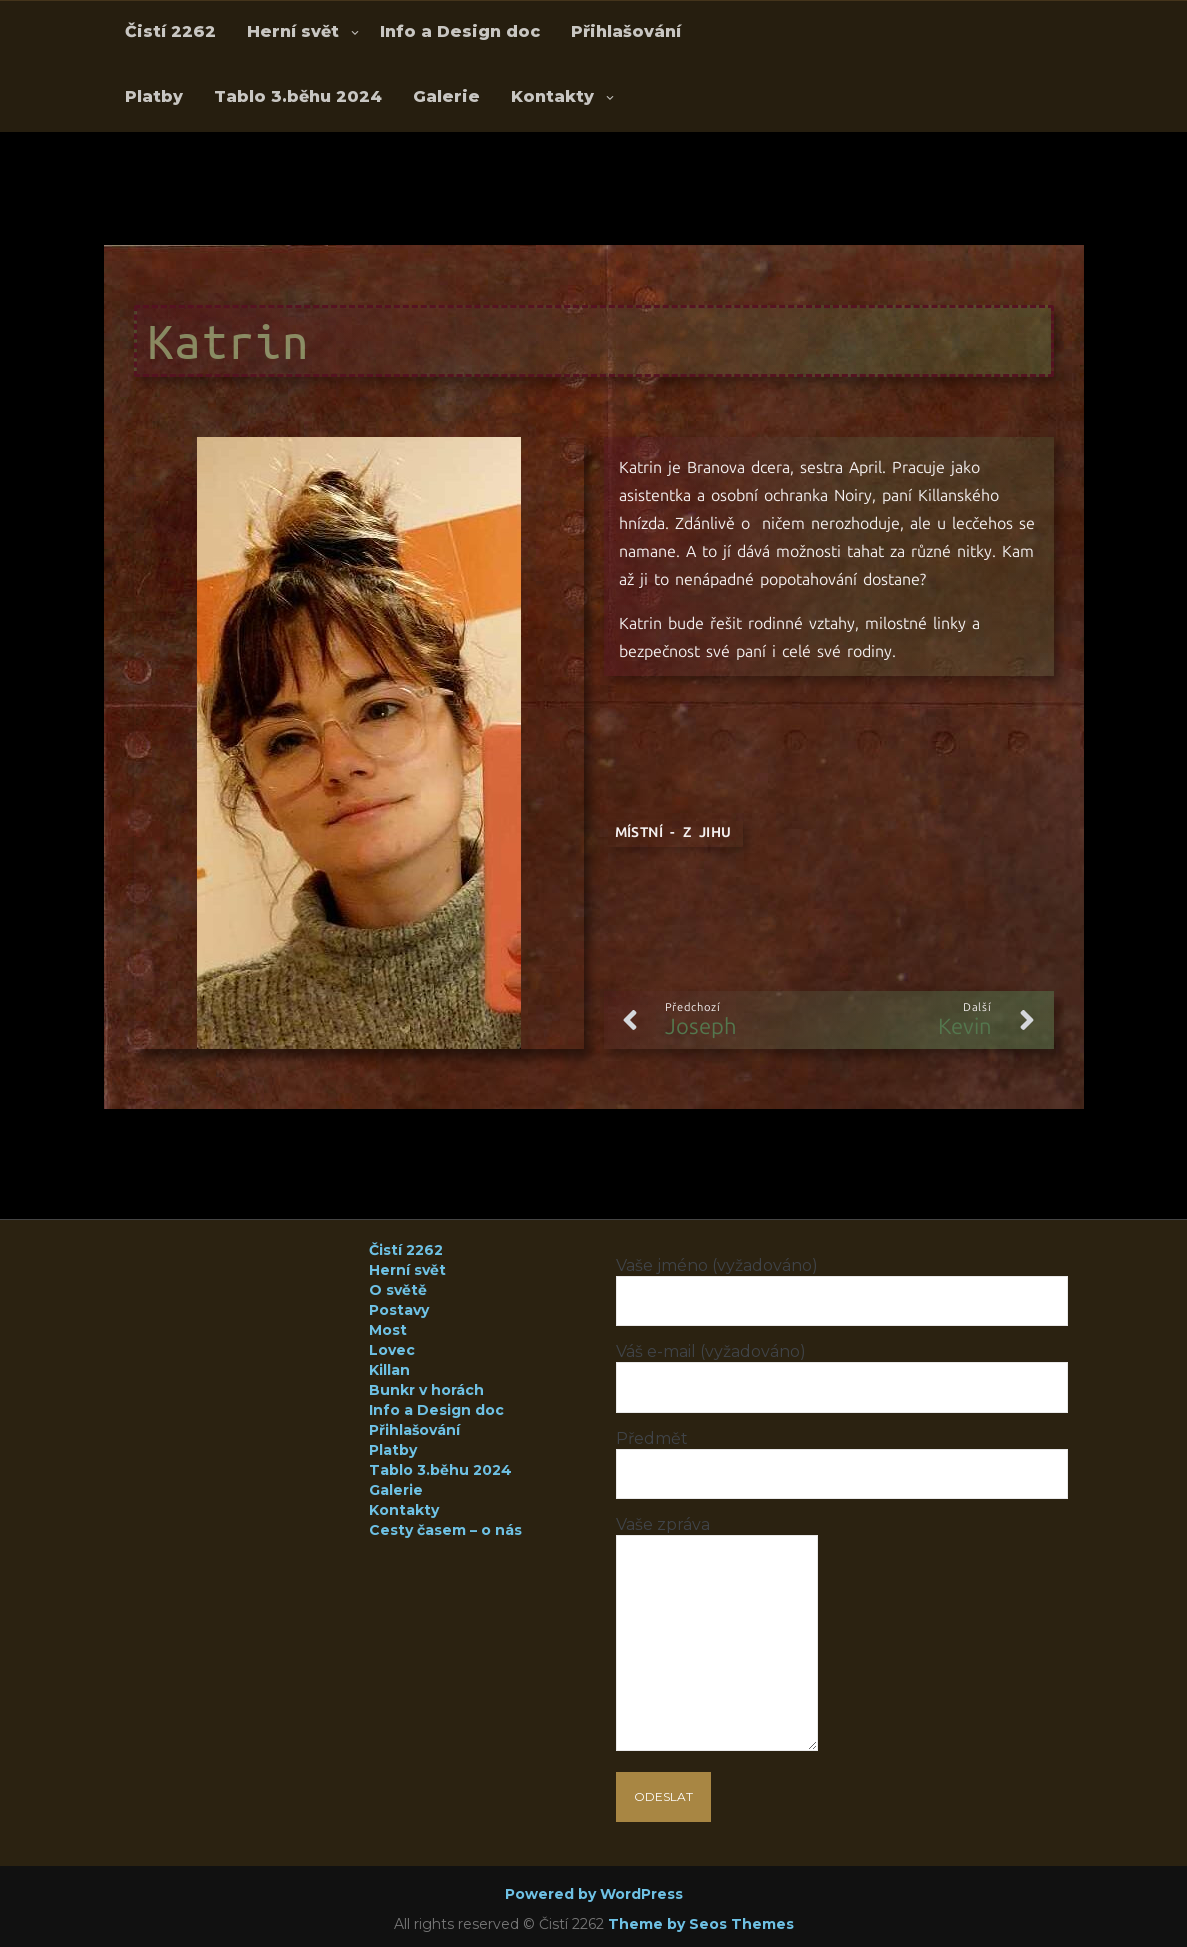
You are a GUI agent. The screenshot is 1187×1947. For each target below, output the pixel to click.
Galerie (446, 96)
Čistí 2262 (170, 31)
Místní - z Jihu (673, 832)
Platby (154, 96)
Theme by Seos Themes (701, 1924)
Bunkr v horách (426, 1390)
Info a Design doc (460, 31)
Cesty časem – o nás (445, 1530)
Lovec (392, 1350)
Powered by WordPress (594, 1894)
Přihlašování (626, 31)
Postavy (399, 1310)
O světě (398, 1290)
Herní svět (293, 31)
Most (388, 1330)
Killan (389, 1370)
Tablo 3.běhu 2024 (298, 96)
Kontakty (552, 96)
